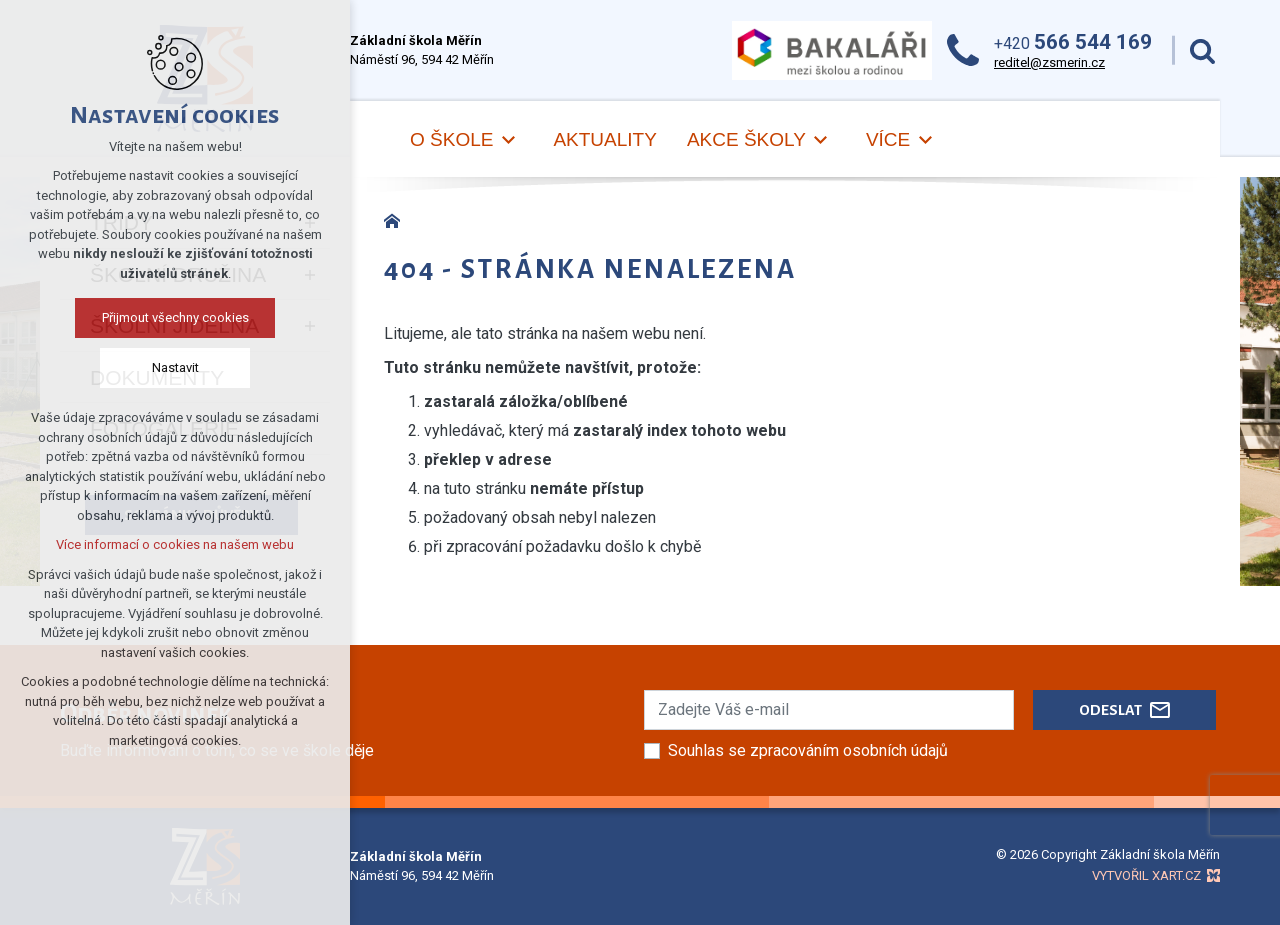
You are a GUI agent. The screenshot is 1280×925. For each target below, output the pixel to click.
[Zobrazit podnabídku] (508, 140)
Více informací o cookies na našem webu (175, 544)
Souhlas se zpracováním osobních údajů (808, 750)
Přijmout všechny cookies (175, 317)
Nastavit (175, 367)
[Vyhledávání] (1202, 50)
